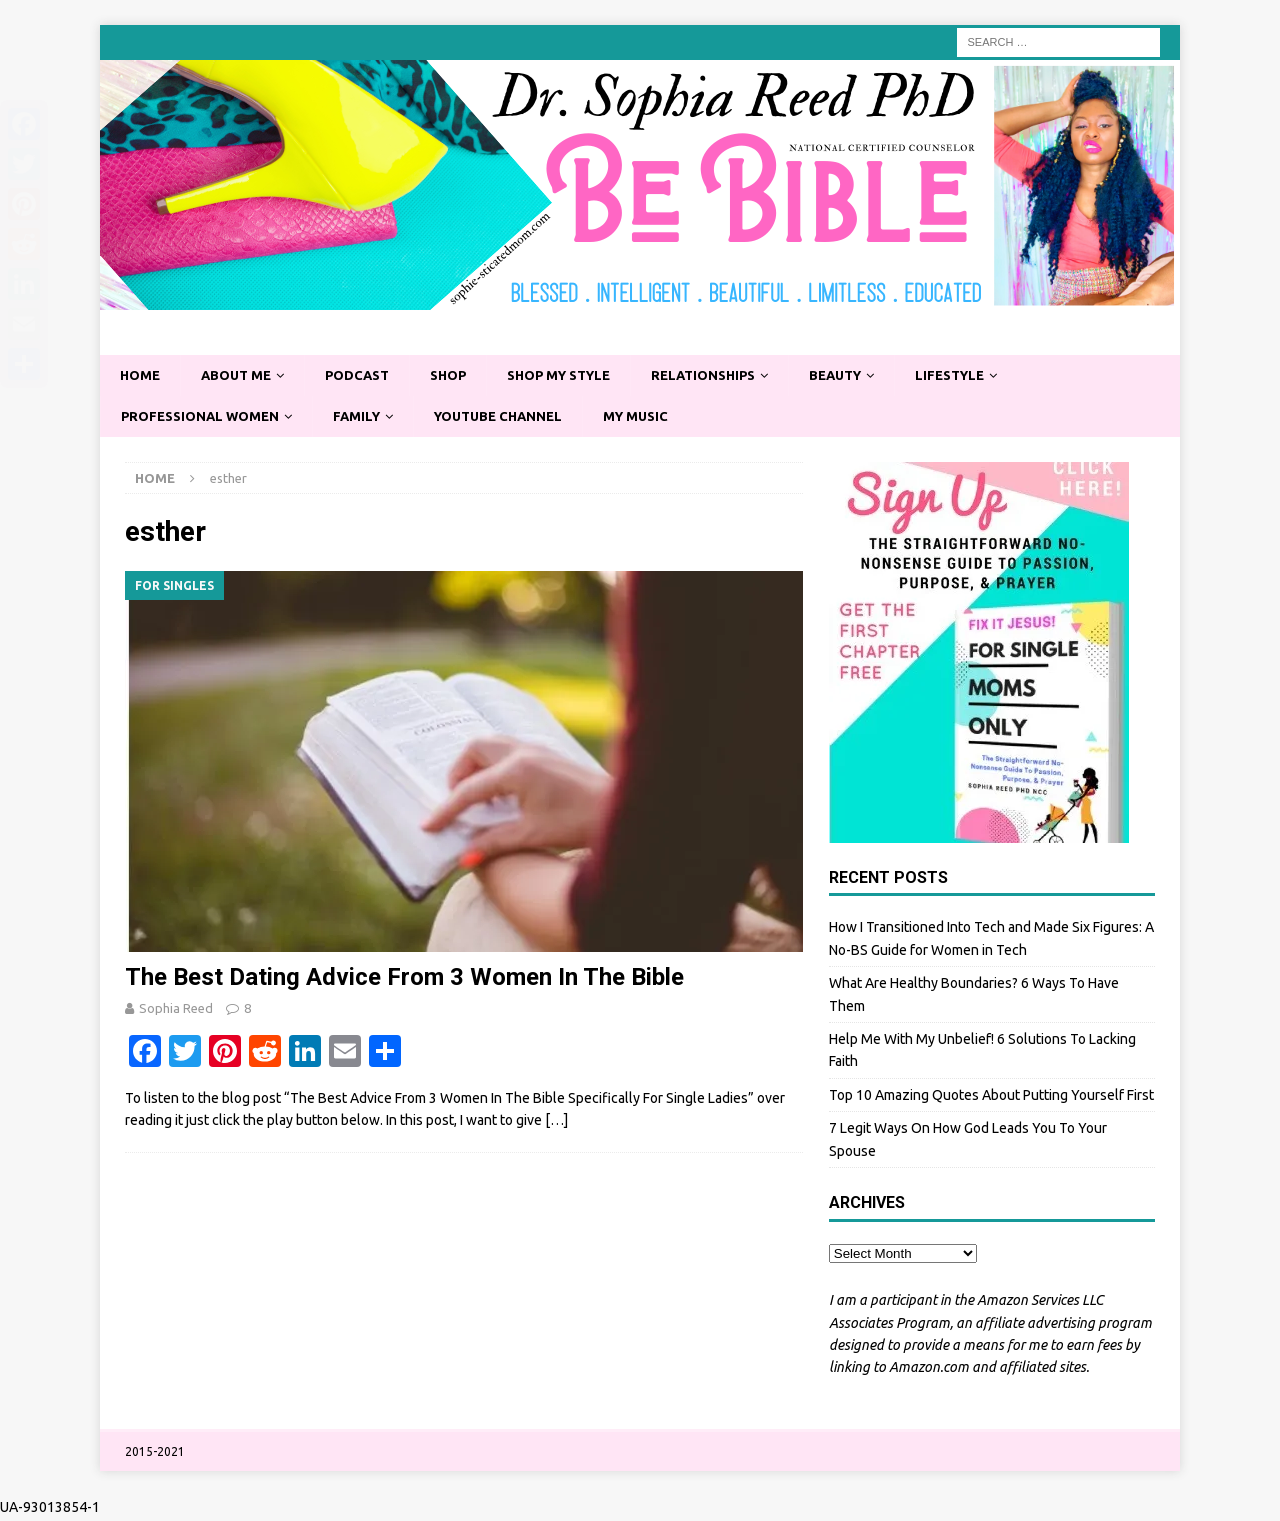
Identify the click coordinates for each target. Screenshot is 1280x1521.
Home (141, 376)
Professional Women (205, 418)
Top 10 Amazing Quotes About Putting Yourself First (991, 1098)
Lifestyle (999, 376)
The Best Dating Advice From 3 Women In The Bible (404, 980)
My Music (663, 418)
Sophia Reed (176, 1011)
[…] (556, 1123)
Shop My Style (583, 376)
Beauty (877, 376)
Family (369, 418)
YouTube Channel (518, 418)
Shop (465, 376)
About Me (242, 376)
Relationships (737, 376)
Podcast (369, 376)
